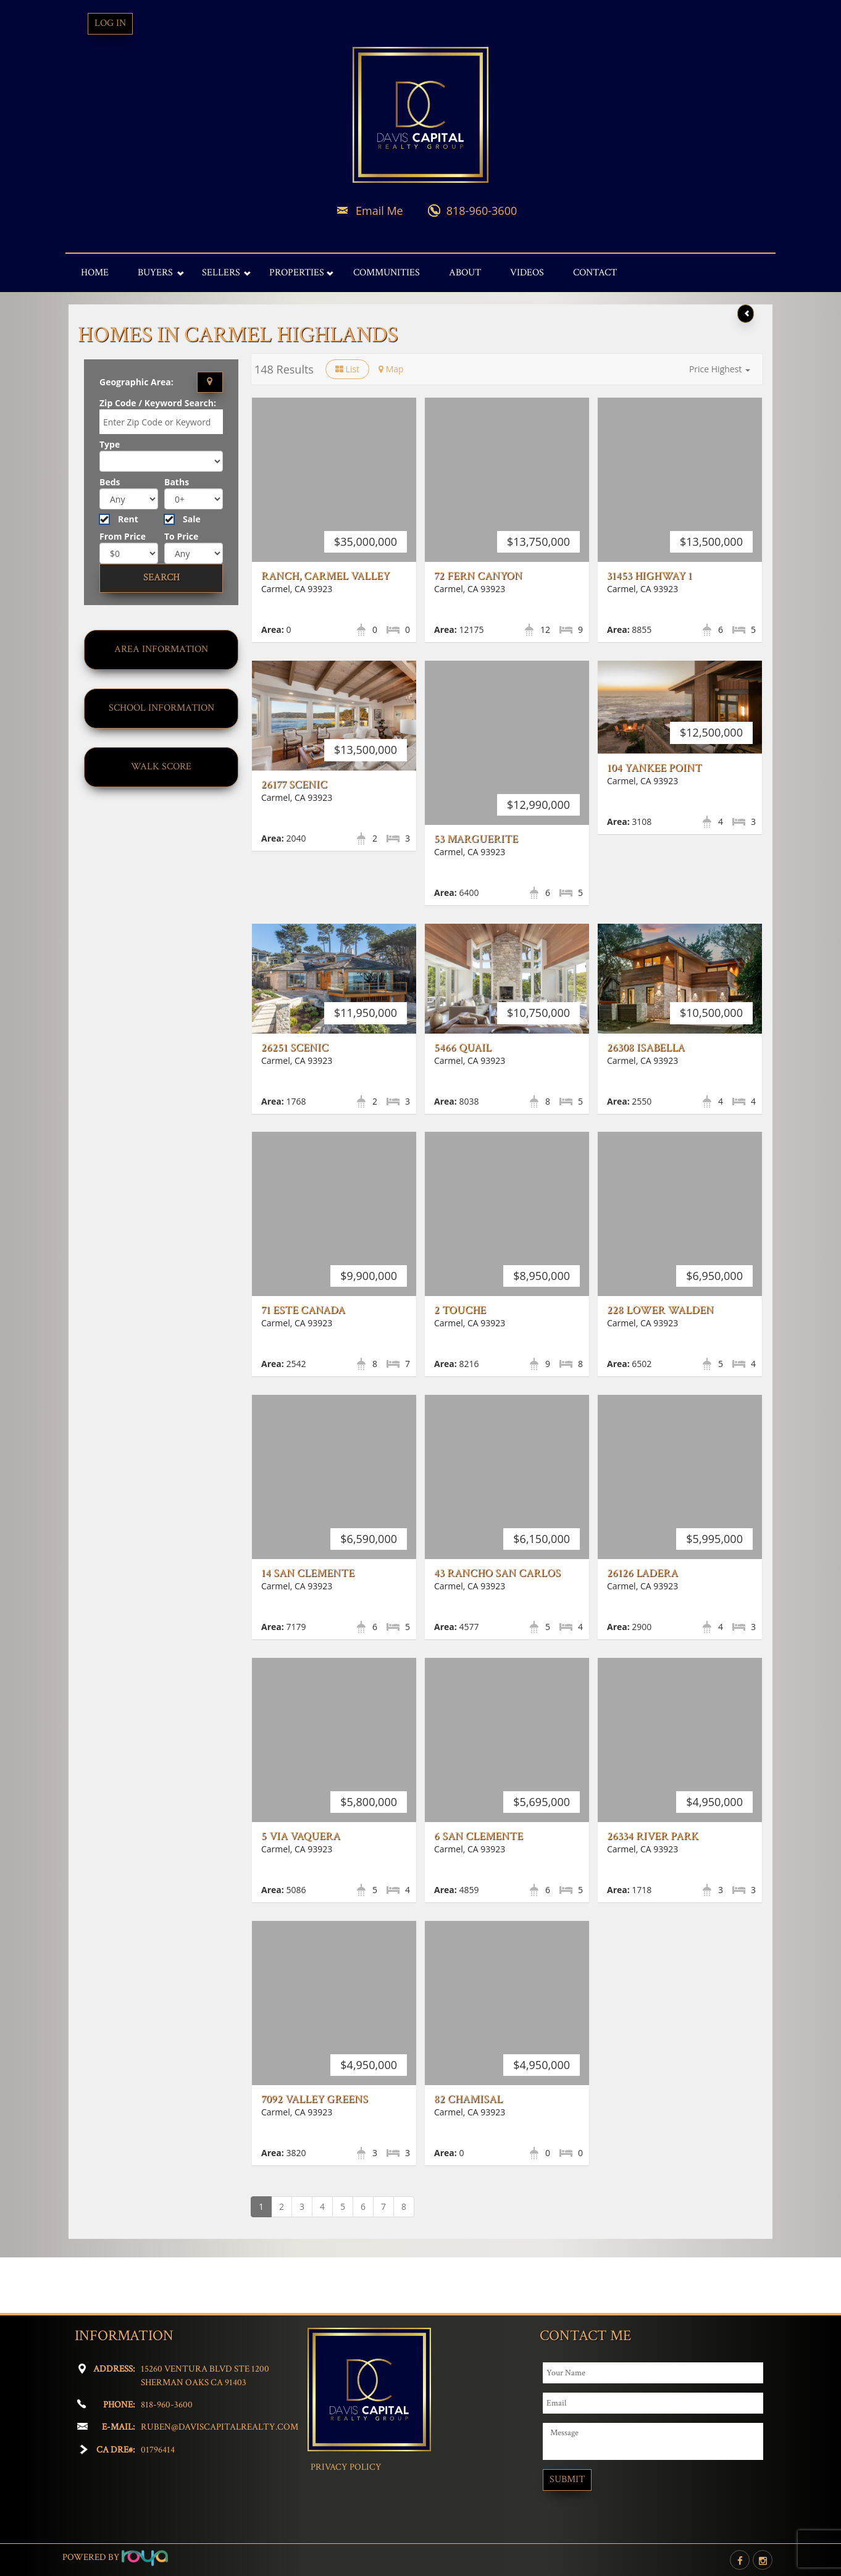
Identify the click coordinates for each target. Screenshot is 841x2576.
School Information (161, 707)
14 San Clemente (307, 1628)
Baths (176, 482)
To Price (181, 536)
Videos (527, 272)
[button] (719, 369)
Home (95, 272)
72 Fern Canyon (478, 576)
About (465, 272)
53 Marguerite (476, 839)
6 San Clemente (478, 1891)
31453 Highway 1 (649, 576)
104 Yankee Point (654, 768)
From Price (122, 536)
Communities (386, 272)
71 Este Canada (303, 1365)
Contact (595, 272)
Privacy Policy (346, 2467)
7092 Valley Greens (314, 2154)
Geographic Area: (136, 382)
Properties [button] (296, 272)
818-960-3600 (481, 210)
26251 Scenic (294, 1047)
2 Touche (460, 1365)
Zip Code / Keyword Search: (157, 403)
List (347, 369)
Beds (109, 482)
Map (391, 369)
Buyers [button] (155, 272)
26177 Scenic (294, 784)
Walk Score (161, 766)
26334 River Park (652, 1891)
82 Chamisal (468, 2154)
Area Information (161, 649)
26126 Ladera (642, 1628)
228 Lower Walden (660, 1365)
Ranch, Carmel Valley (325, 576)
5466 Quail (463, 1047)
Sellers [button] (221, 272)
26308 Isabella (646, 1047)
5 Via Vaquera (300, 1891)
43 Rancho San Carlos (497, 1628)
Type (109, 444)
